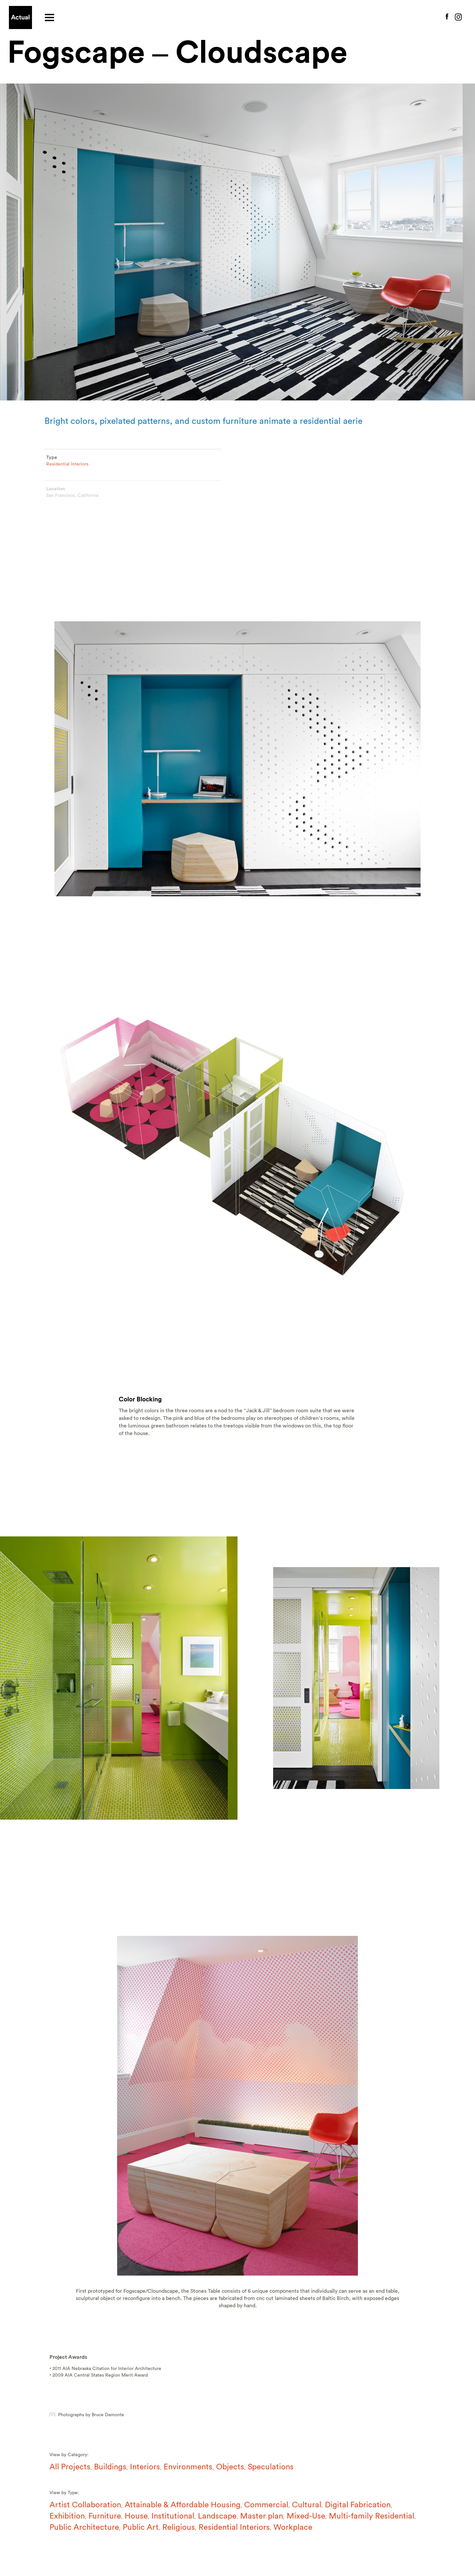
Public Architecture (84, 2527)
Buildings (110, 2467)
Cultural (306, 2505)
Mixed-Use (306, 2516)
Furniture (104, 2516)
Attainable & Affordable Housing (182, 2505)
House (136, 2516)
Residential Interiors (67, 469)
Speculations (271, 2467)
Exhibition (67, 2516)
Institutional (172, 2516)
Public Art (141, 2527)
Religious (178, 2527)
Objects (230, 2467)
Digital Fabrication (358, 2505)
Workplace (292, 2527)
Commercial (266, 2505)
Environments (188, 2467)
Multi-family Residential (371, 2516)
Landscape (217, 2516)
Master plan (261, 2516)
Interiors (145, 2467)
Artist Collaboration (85, 2505)
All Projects (69, 2467)
